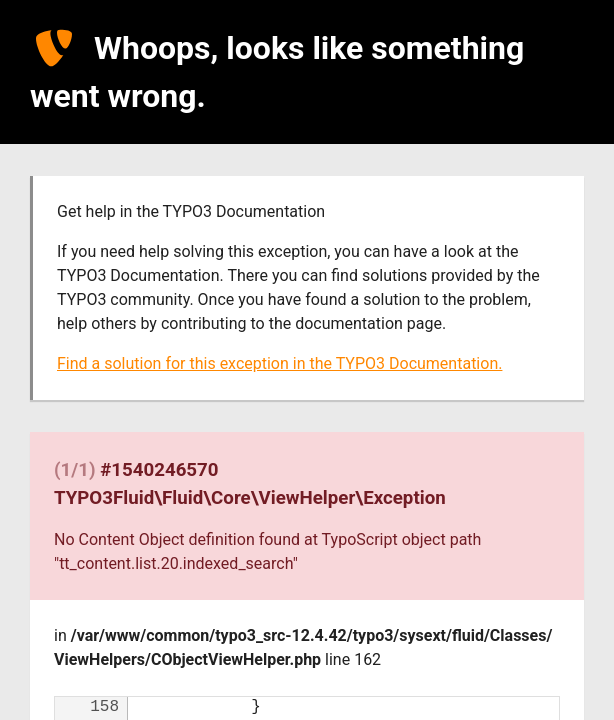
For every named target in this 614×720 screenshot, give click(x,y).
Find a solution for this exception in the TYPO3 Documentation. (279, 363)
